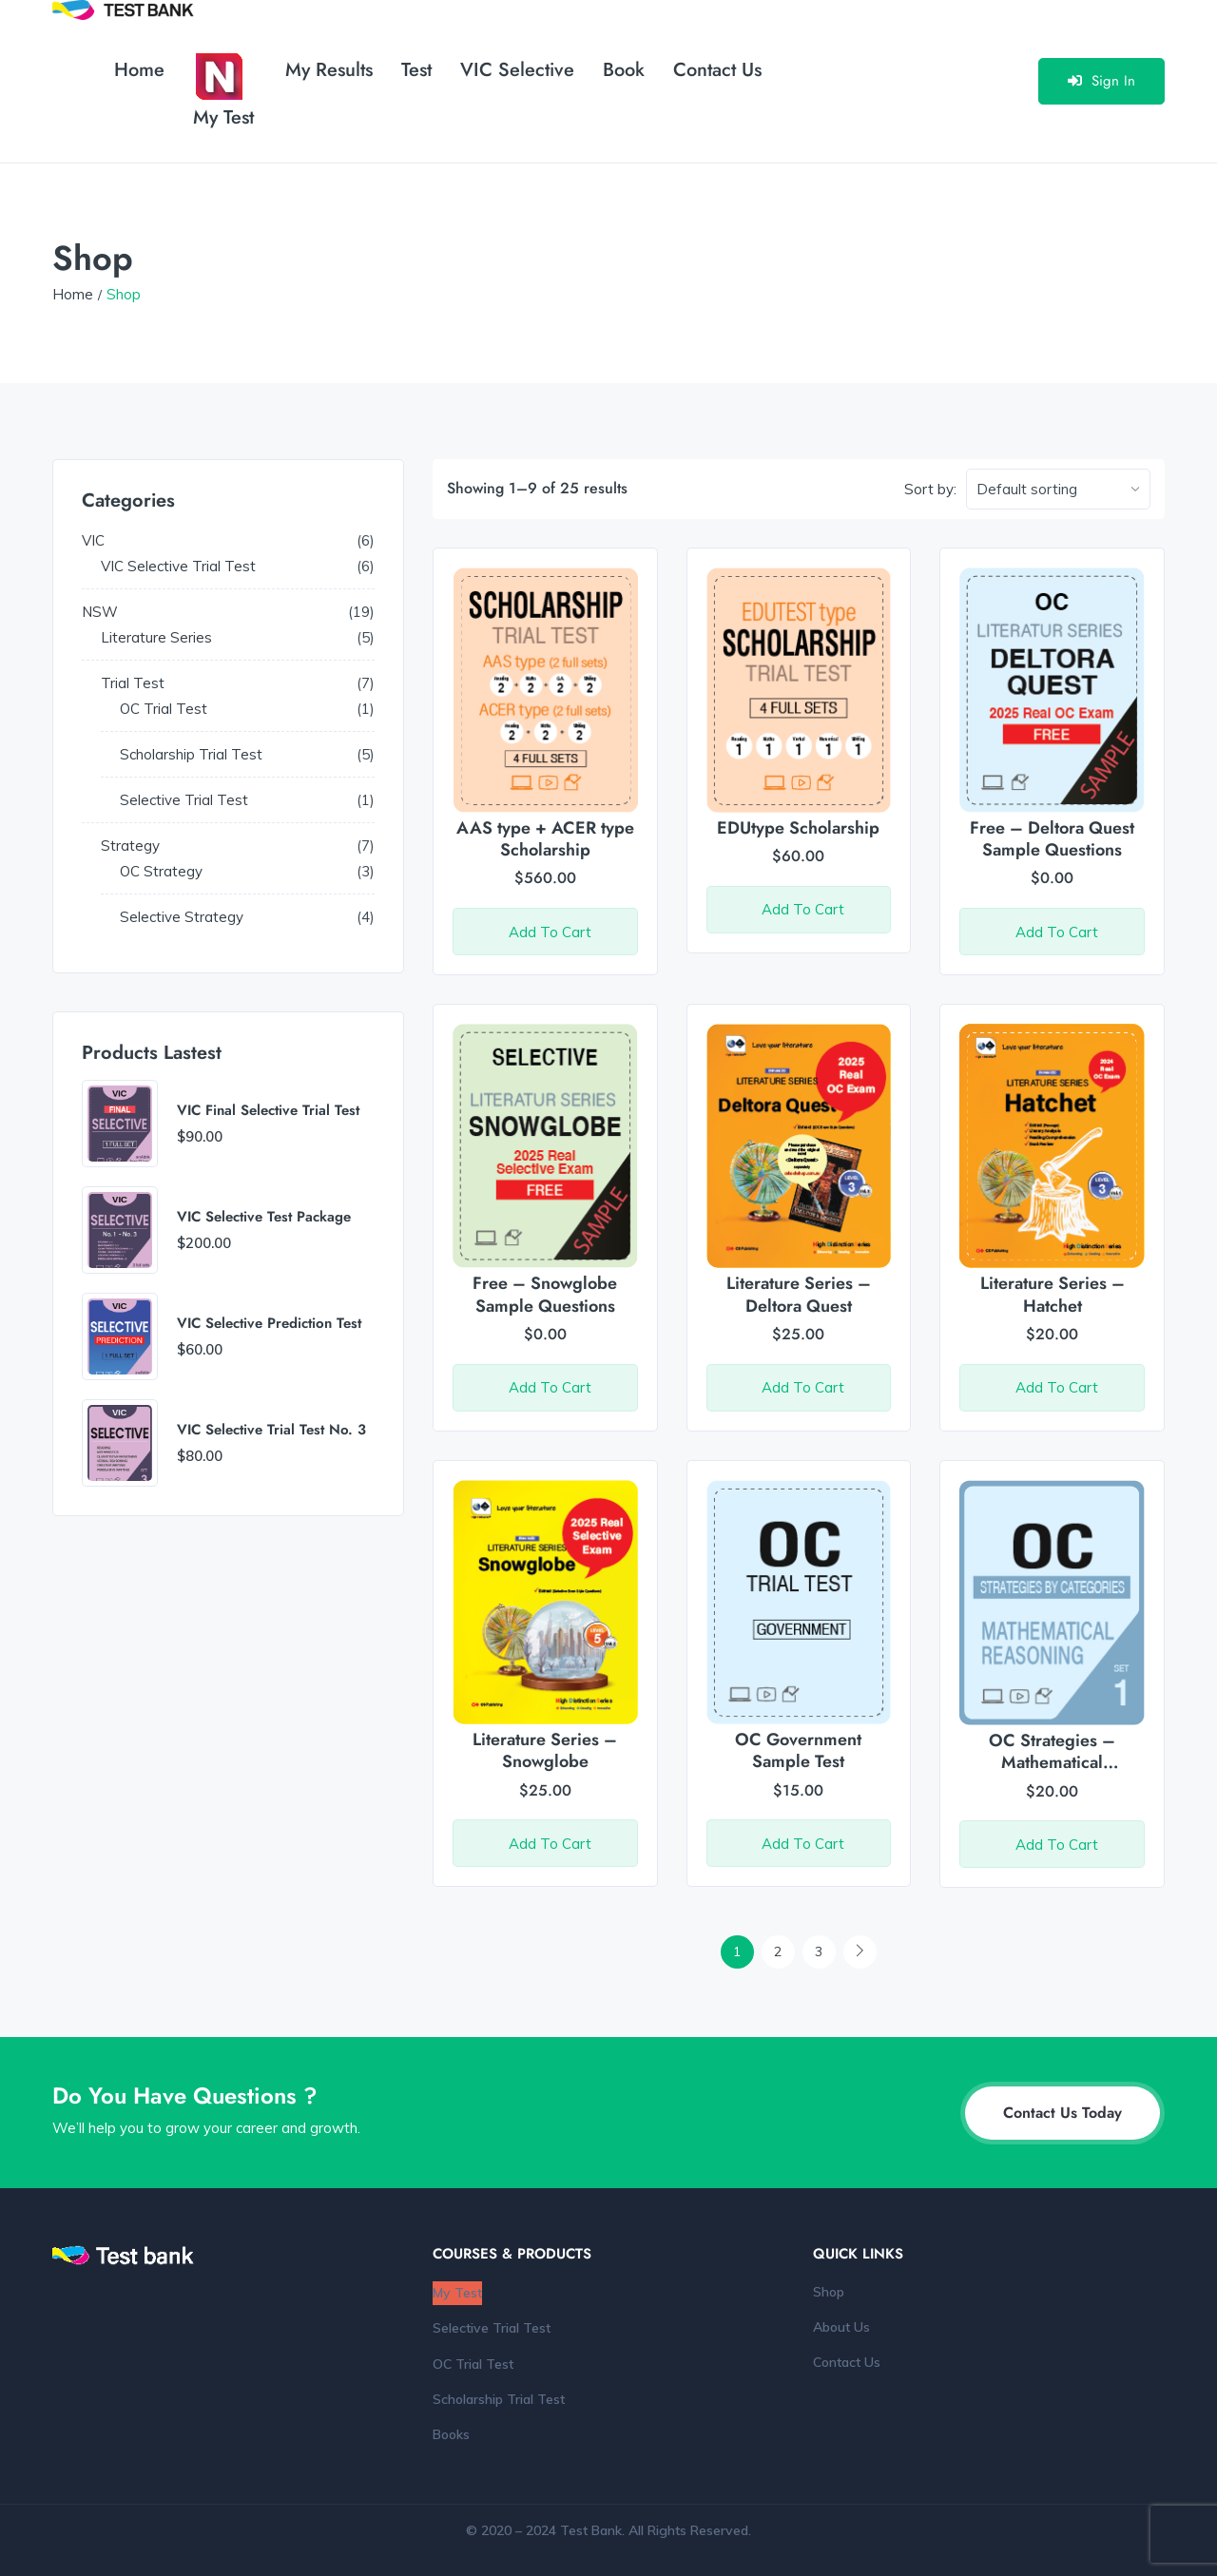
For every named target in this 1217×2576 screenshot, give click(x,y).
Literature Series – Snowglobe (545, 1750)
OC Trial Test (473, 2364)
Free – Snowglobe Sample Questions (545, 1294)
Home (139, 70)
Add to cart (550, 932)
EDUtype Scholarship (798, 828)
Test (416, 70)
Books (451, 2434)
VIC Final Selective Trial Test (268, 1111)
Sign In (1101, 80)
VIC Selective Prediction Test (269, 1324)
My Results (329, 70)
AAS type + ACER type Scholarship (545, 839)
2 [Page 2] (778, 1951)
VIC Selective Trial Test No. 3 (271, 1430)
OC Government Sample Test (798, 1750)
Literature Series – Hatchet (1052, 1294)
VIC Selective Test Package (264, 1217)
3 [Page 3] (818, 1951)
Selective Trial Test (492, 2327)
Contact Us (717, 70)
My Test (223, 92)
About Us (841, 2327)
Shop (828, 2291)
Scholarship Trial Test (499, 2399)
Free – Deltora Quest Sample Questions (1052, 839)
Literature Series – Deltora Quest (798, 1294)
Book (624, 70)
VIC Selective (517, 70)
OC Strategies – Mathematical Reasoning (1052, 1762)
